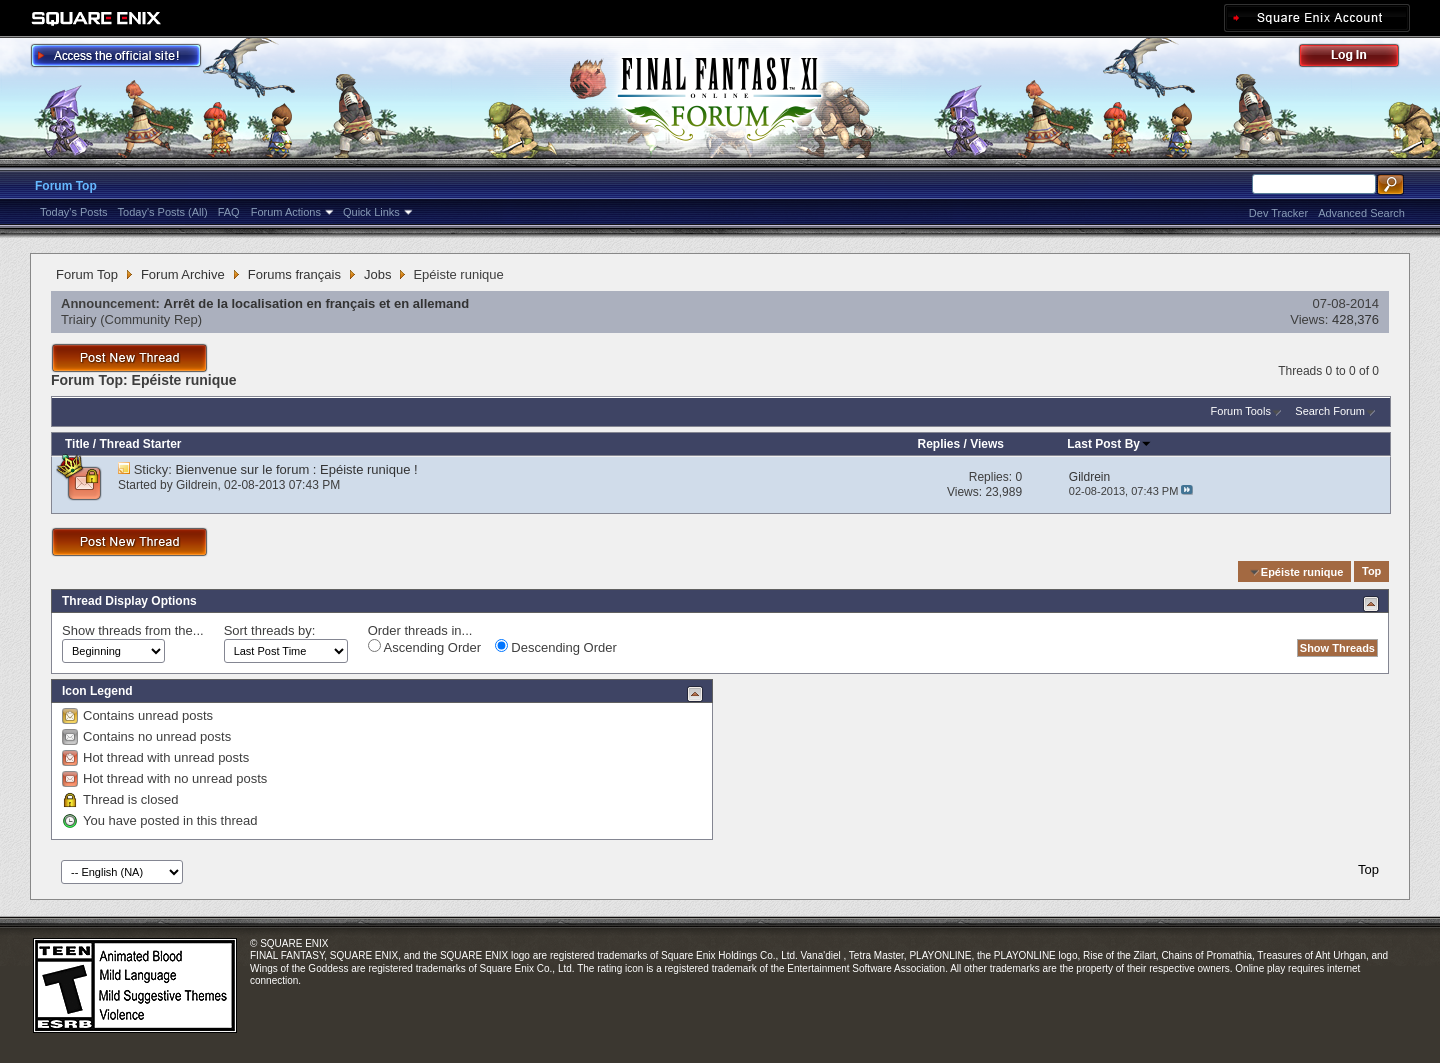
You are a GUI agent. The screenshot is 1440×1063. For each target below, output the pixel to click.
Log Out (1359, 58)
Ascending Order (424, 647)
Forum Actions (286, 212)
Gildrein (196, 485)
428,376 (1355, 319)
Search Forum (1330, 411)
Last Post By (1109, 444)
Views (987, 444)
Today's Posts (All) (163, 212)
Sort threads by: (270, 630)
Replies (938, 444)
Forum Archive (183, 274)
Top (1371, 572)
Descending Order (556, 647)
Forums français (294, 274)
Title (77, 444)
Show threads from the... (133, 630)
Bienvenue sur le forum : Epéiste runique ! (297, 469)
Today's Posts (74, 212)
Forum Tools (1241, 411)
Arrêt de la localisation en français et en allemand (317, 303)
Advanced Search (1361, 213)
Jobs (377, 274)
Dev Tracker (1278, 213)
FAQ (229, 212)
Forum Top (66, 186)
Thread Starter (140, 444)
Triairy (79, 319)
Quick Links (371, 212)
